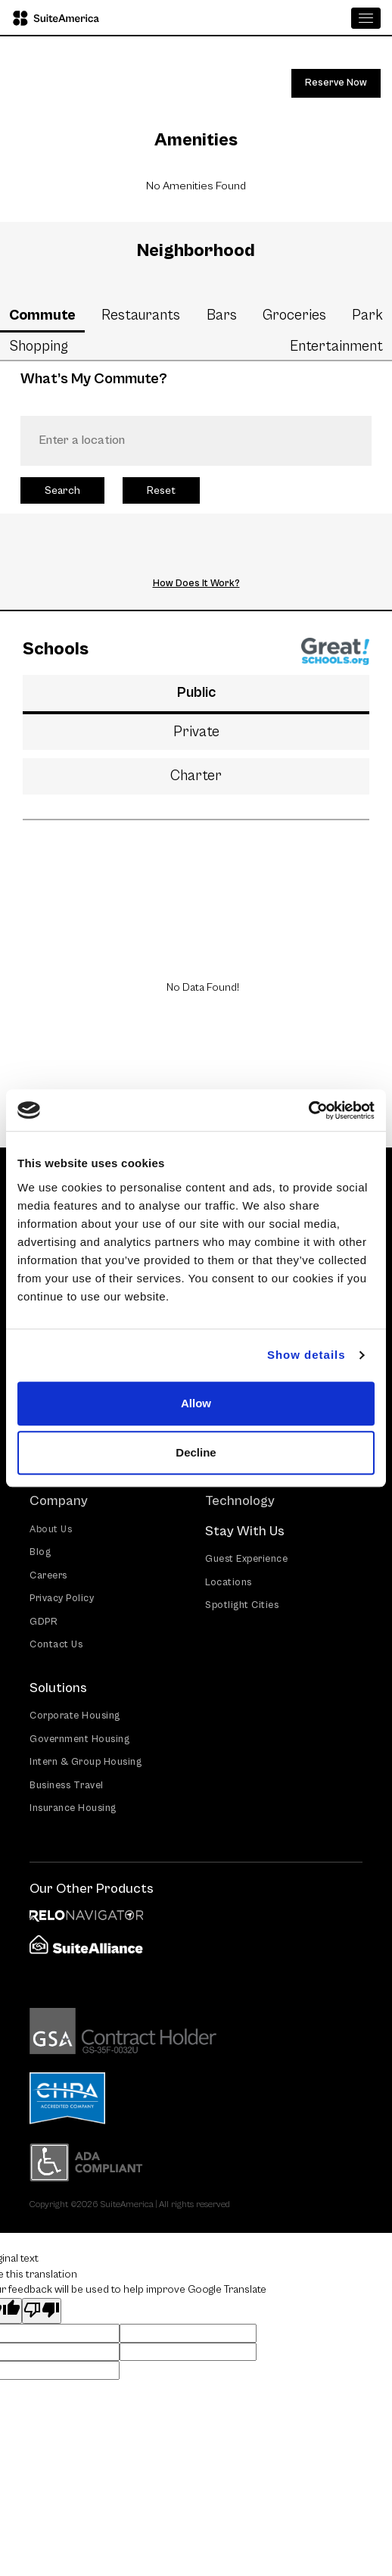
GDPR (44, 1622)
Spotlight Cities (241, 1605)
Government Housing (79, 1739)
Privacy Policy (62, 1598)
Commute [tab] (42, 315)
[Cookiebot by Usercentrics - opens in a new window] (308, 1110)
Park (367, 315)
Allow (196, 1403)
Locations (228, 1582)
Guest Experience (246, 1559)
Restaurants (140, 315)
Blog (40, 1552)
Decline (196, 1452)
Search (62, 490)
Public (196, 692)
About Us (51, 1529)
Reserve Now (336, 83)
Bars (222, 315)
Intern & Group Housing (86, 1762)
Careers (48, 1576)
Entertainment (336, 346)
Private (196, 731)
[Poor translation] (41, 2311)
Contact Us (56, 1644)
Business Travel (67, 1785)
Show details (306, 1354)
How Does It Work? (196, 583)
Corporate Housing (75, 1716)
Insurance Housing (73, 1808)
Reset (161, 490)
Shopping (38, 346)
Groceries (294, 315)
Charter (196, 775)
